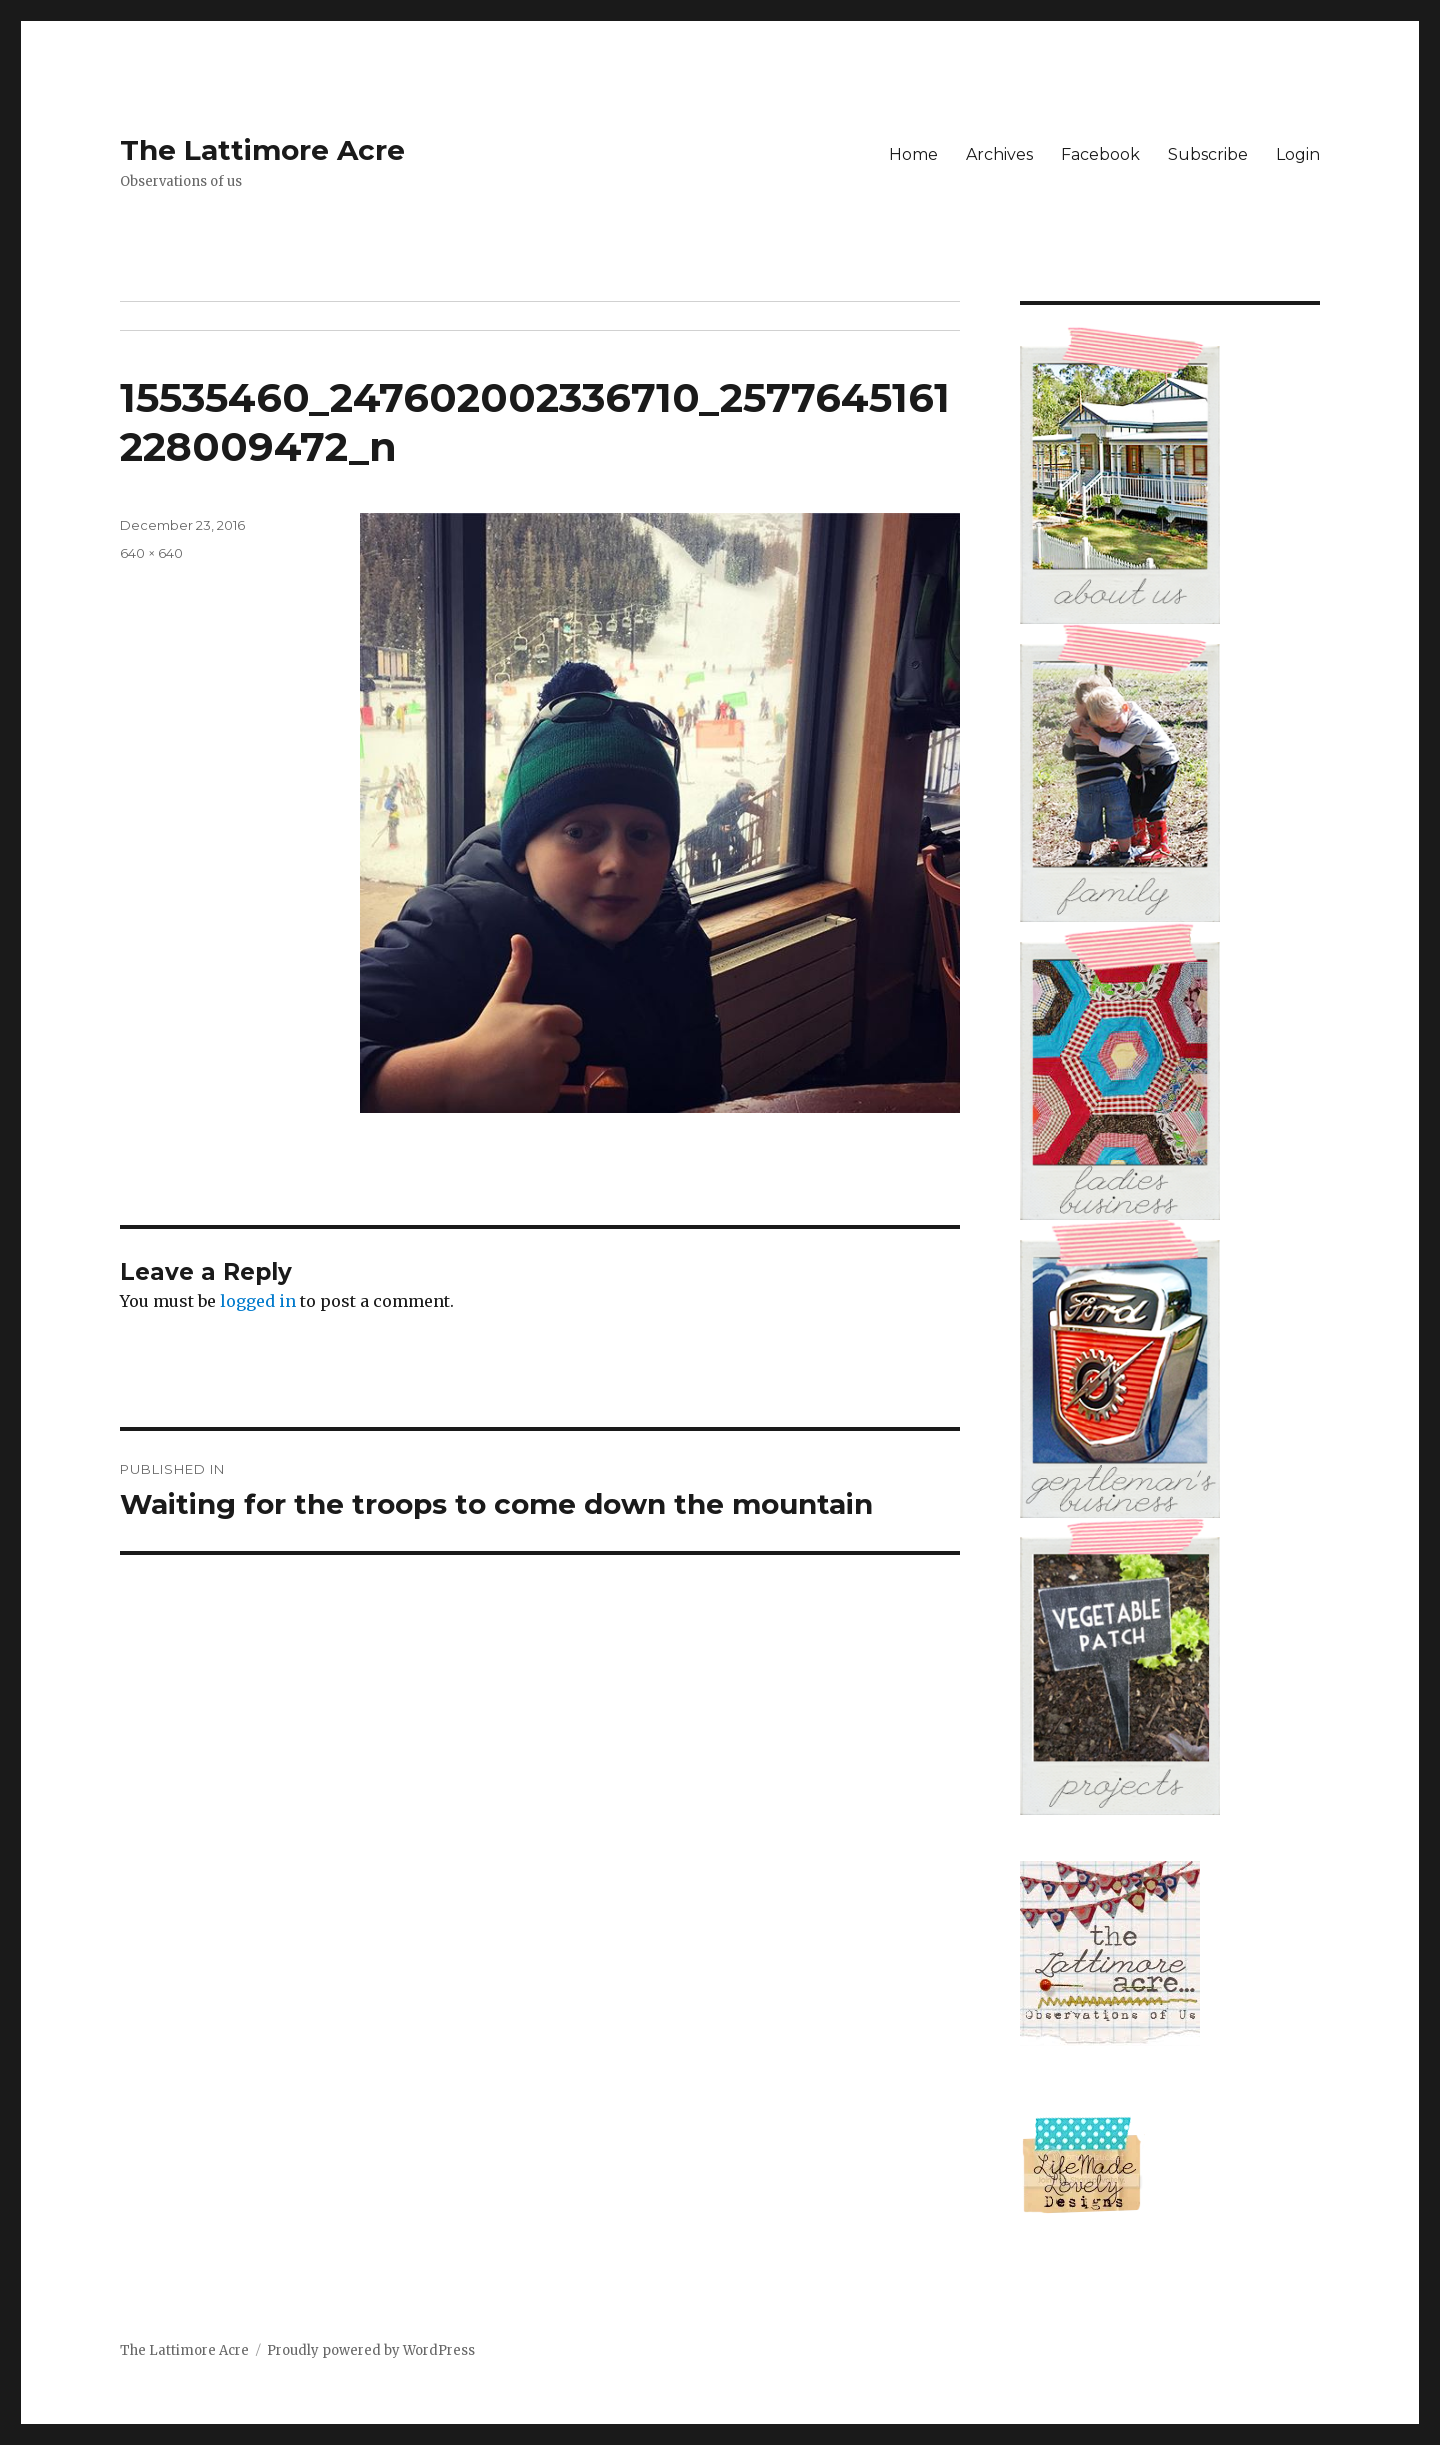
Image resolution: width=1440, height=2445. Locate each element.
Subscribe (1208, 154)
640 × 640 (151, 553)
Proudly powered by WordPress (371, 2350)
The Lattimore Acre (262, 150)
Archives (999, 154)
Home (913, 154)
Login (1298, 154)
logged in (258, 1301)
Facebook (1100, 154)
